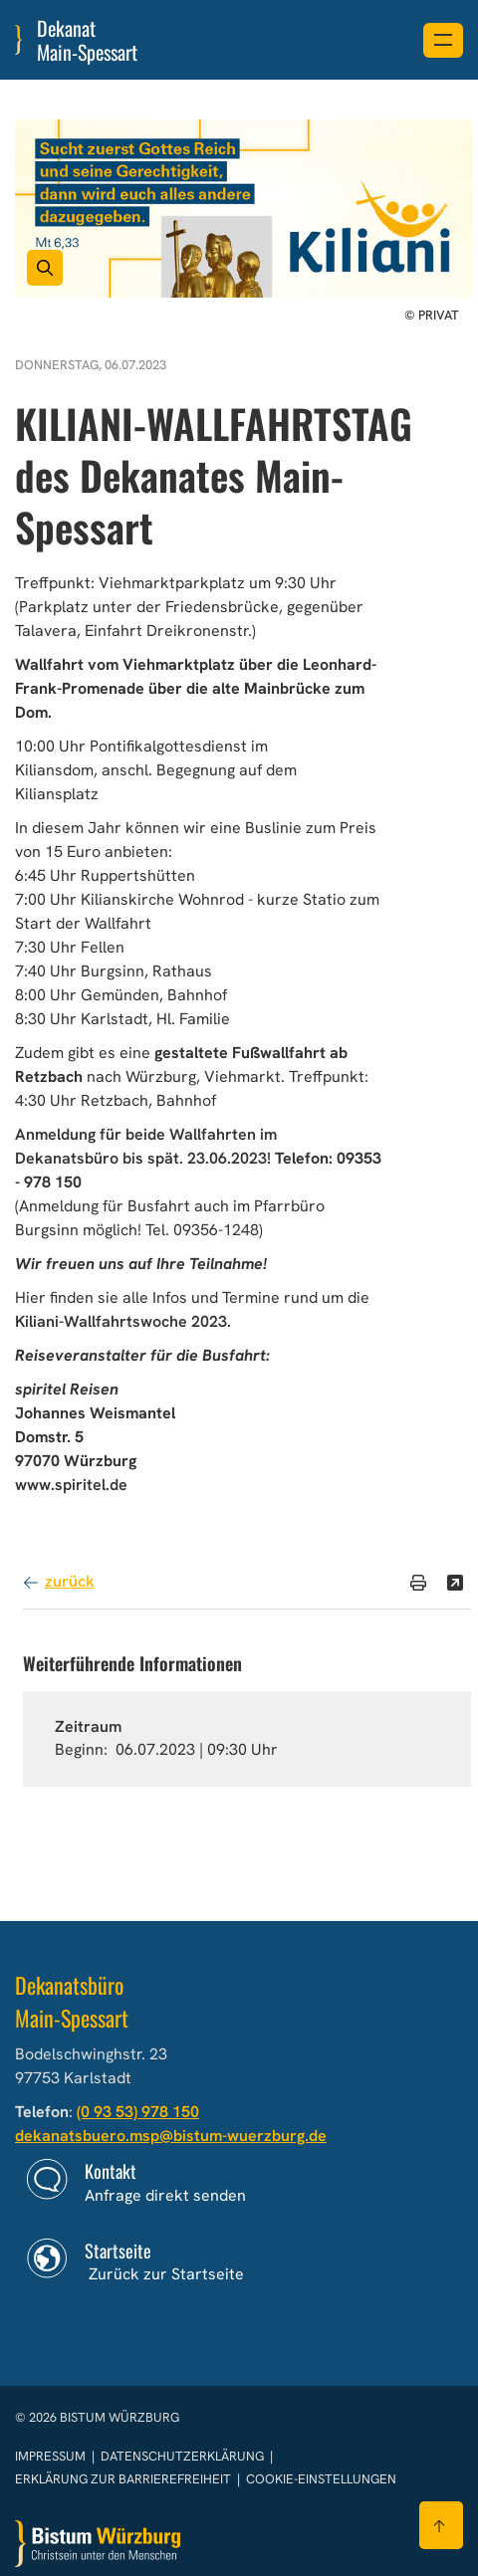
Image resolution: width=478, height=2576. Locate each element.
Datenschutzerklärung (184, 2456)
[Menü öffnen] (443, 40)
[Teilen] (455, 1583)
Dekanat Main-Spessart (87, 40)
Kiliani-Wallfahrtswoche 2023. (123, 1321)
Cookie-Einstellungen (321, 2478)
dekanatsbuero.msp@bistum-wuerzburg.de (171, 2135)
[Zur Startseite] (97, 2543)
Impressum (52, 2456)
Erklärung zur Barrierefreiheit (123, 2478)
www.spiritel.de (71, 1484)
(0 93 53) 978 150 (138, 2111)
